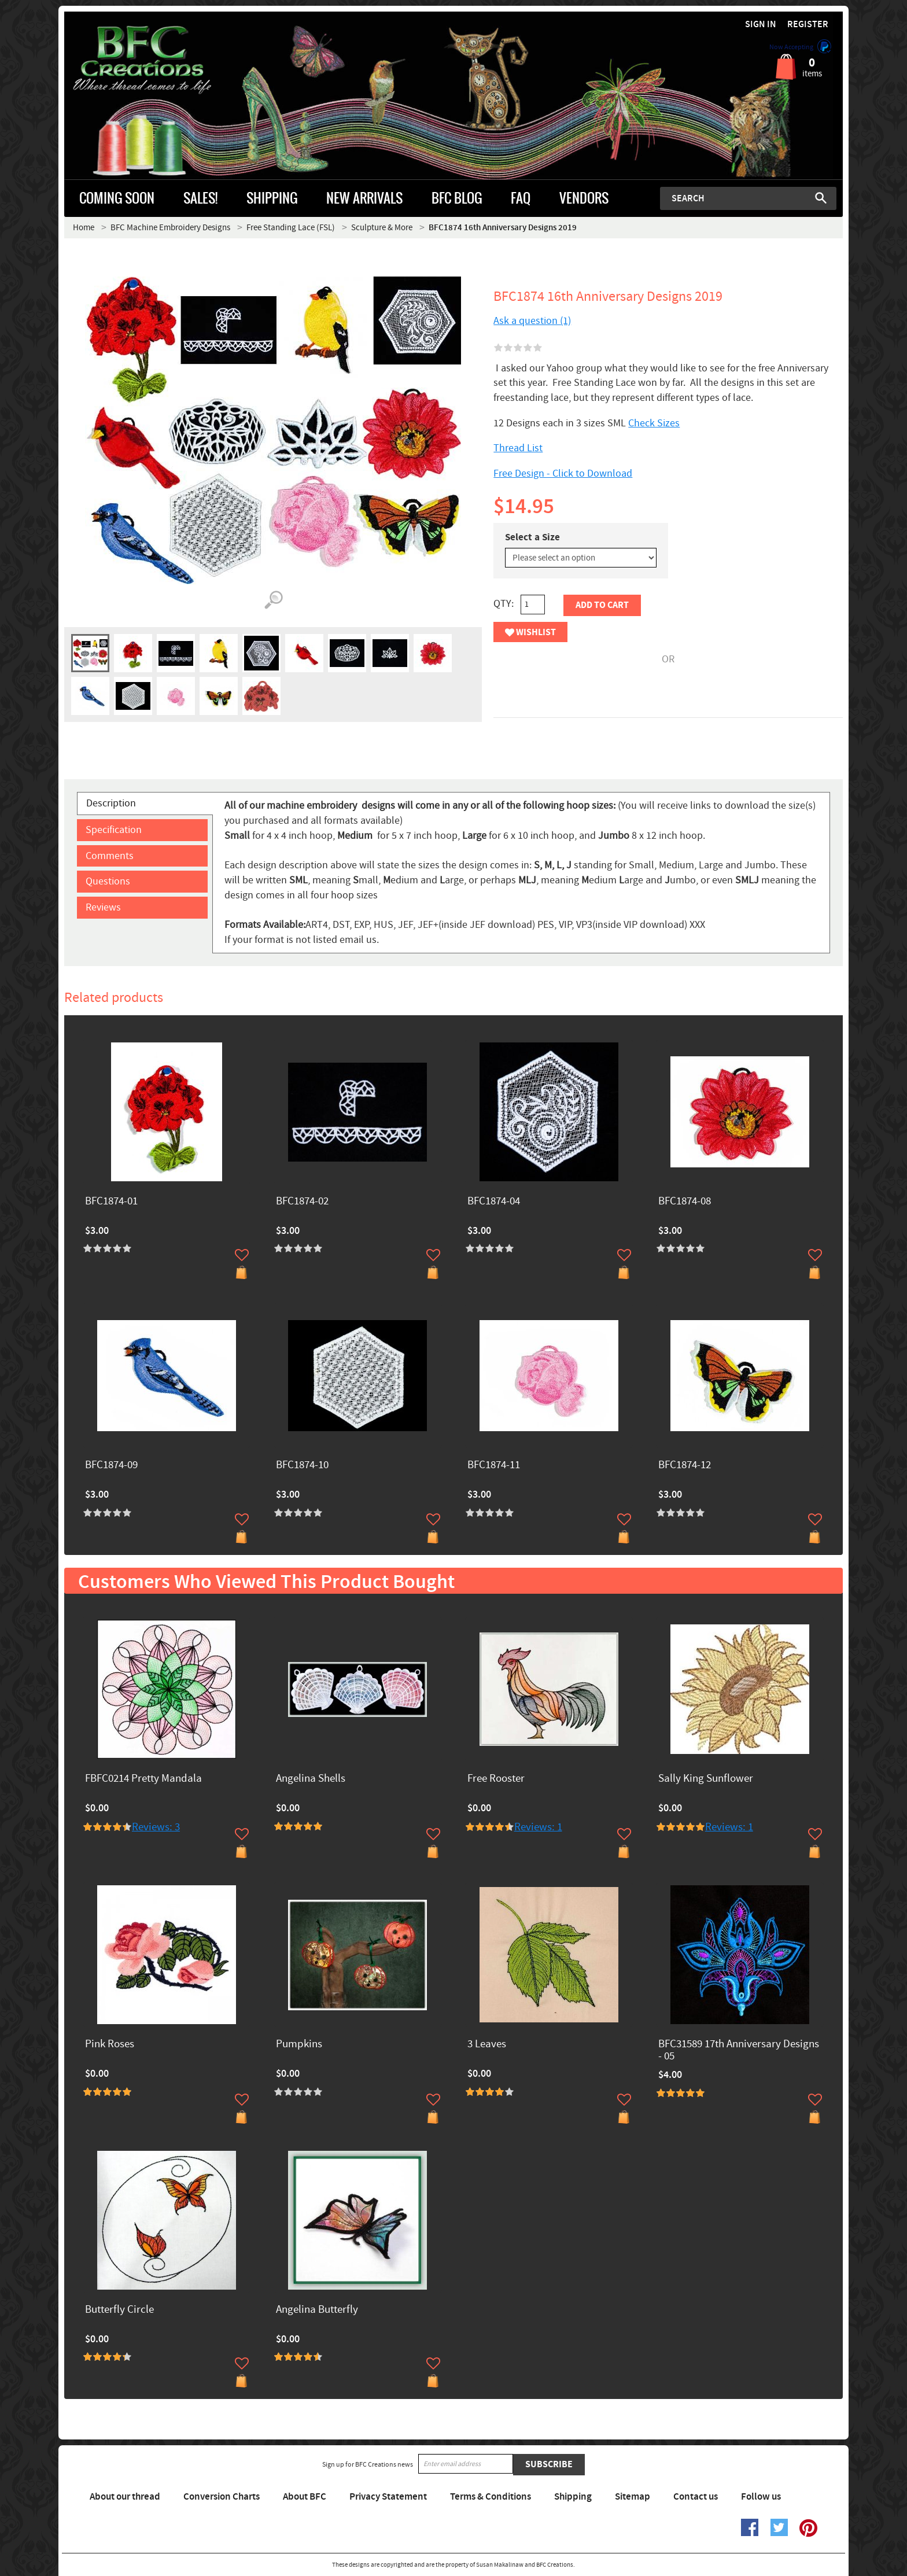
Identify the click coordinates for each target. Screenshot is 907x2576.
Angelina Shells (310, 1779)
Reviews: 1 (538, 1827)
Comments (110, 856)
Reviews (103, 907)
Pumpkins (299, 2045)
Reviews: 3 (156, 1827)
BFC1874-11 (493, 1466)
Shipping (573, 2496)
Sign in (760, 25)
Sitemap (632, 2496)
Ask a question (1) (532, 320)
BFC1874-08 (684, 1202)
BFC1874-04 (493, 1202)
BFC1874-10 (302, 1466)
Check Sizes (654, 423)
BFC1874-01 (111, 1202)
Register (807, 25)
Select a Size (532, 537)
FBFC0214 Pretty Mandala (143, 1779)
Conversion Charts (221, 2496)
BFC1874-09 (111, 1466)
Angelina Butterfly (317, 2310)
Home (83, 227)
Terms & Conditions (490, 2496)
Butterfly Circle (119, 2310)
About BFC (304, 2496)
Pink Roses (109, 2045)
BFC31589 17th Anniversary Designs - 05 (738, 2051)
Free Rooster (496, 1779)
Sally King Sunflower (705, 1779)
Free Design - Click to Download (562, 473)
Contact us (695, 2496)
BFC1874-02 (302, 1202)
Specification (114, 829)
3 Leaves (486, 2045)
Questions (108, 881)
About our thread (125, 2496)
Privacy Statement (388, 2496)
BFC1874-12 (684, 1466)
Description (111, 803)
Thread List (518, 448)
